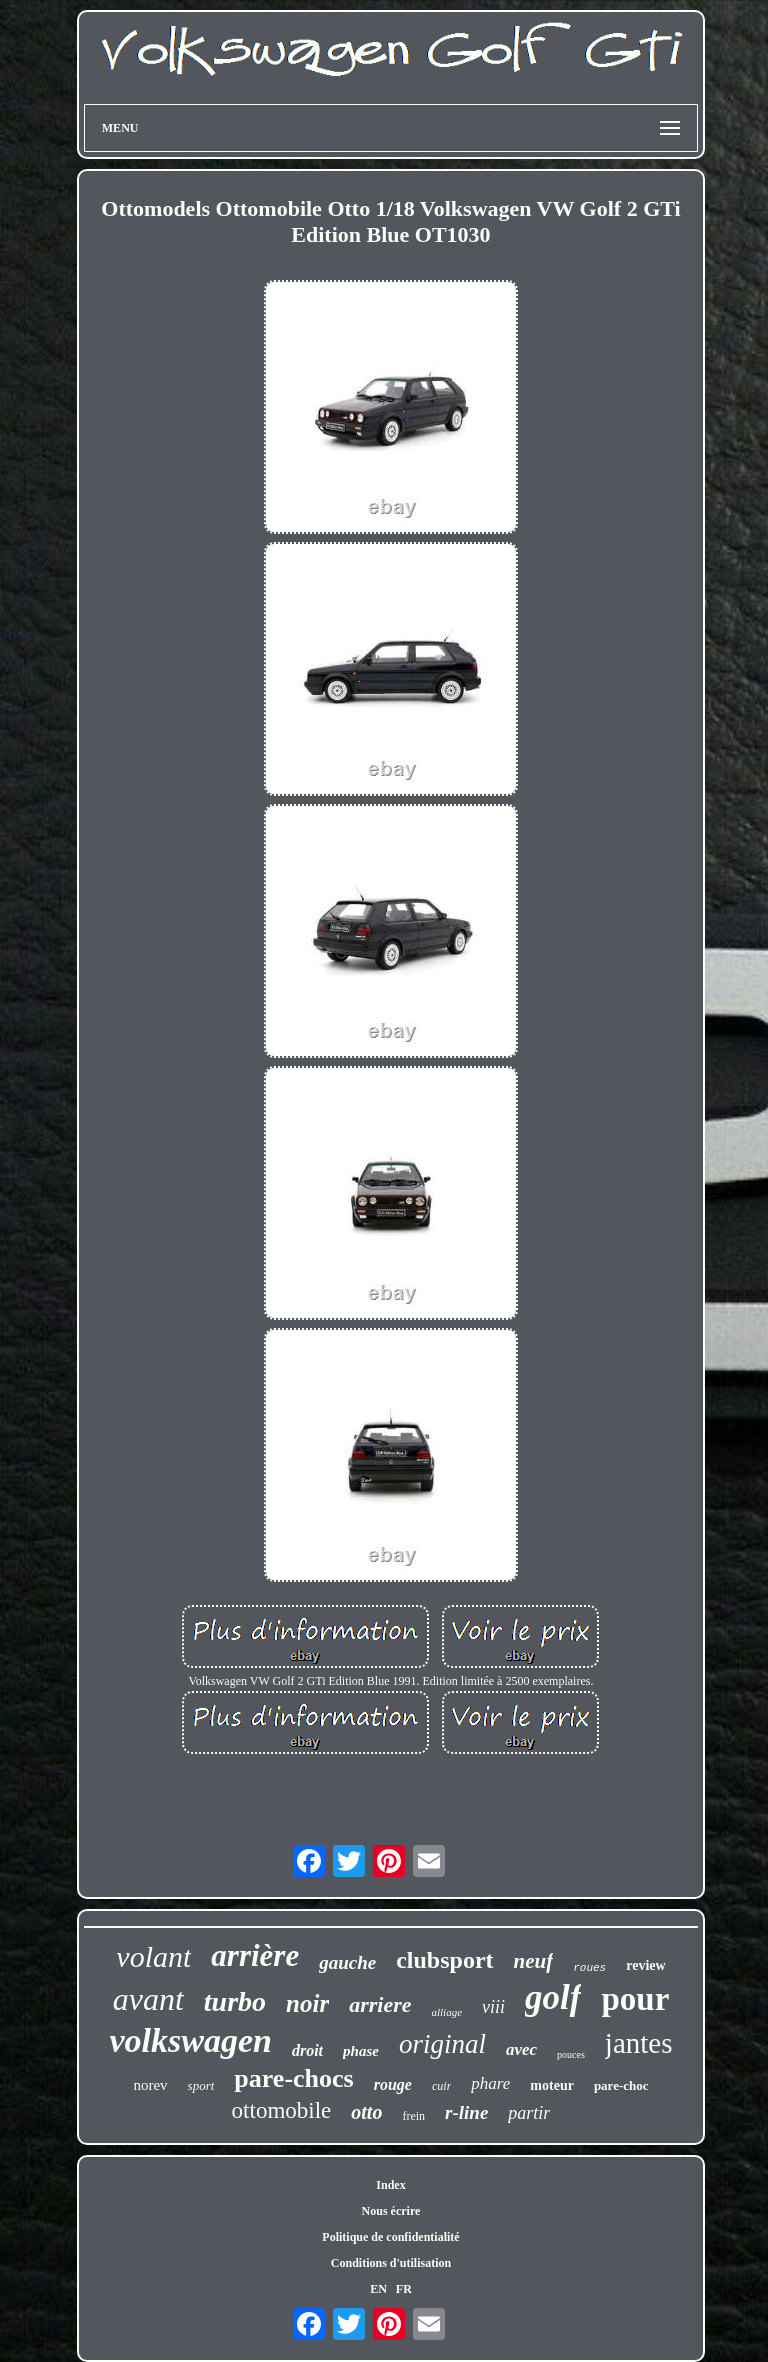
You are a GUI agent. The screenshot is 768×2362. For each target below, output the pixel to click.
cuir (441, 2086)
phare (490, 2083)
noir (307, 2003)
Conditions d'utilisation (391, 2263)
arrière (255, 1955)
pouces (571, 2054)
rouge (393, 2084)
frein (413, 2116)
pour (635, 1999)
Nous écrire (391, 2211)
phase (361, 2051)
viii (493, 2007)
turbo (235, 2001)
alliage (446, 2012)
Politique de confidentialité (390, 2237)
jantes (639, 2043)
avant (148, 1999)
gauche (347, 1962)
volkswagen (190, 2040)
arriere (380, 2004)
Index (390, 2185)
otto (366, 2112)
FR (404, 2289)
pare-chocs (293, 2078)
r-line (466, 2112)
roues (589, 1968)
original (442, 2044)
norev (150, 2085)
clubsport (444, 1960)
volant (153, 1956)
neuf (534, 1961)
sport (201, 2085)
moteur (552, 2085)
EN (378, 2289)
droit (307, 2050)
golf (553, 1997)
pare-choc (621, 2085)
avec (521, 2049)
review (645, 1965)
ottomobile (282, 2110)
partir (529, 2113)
